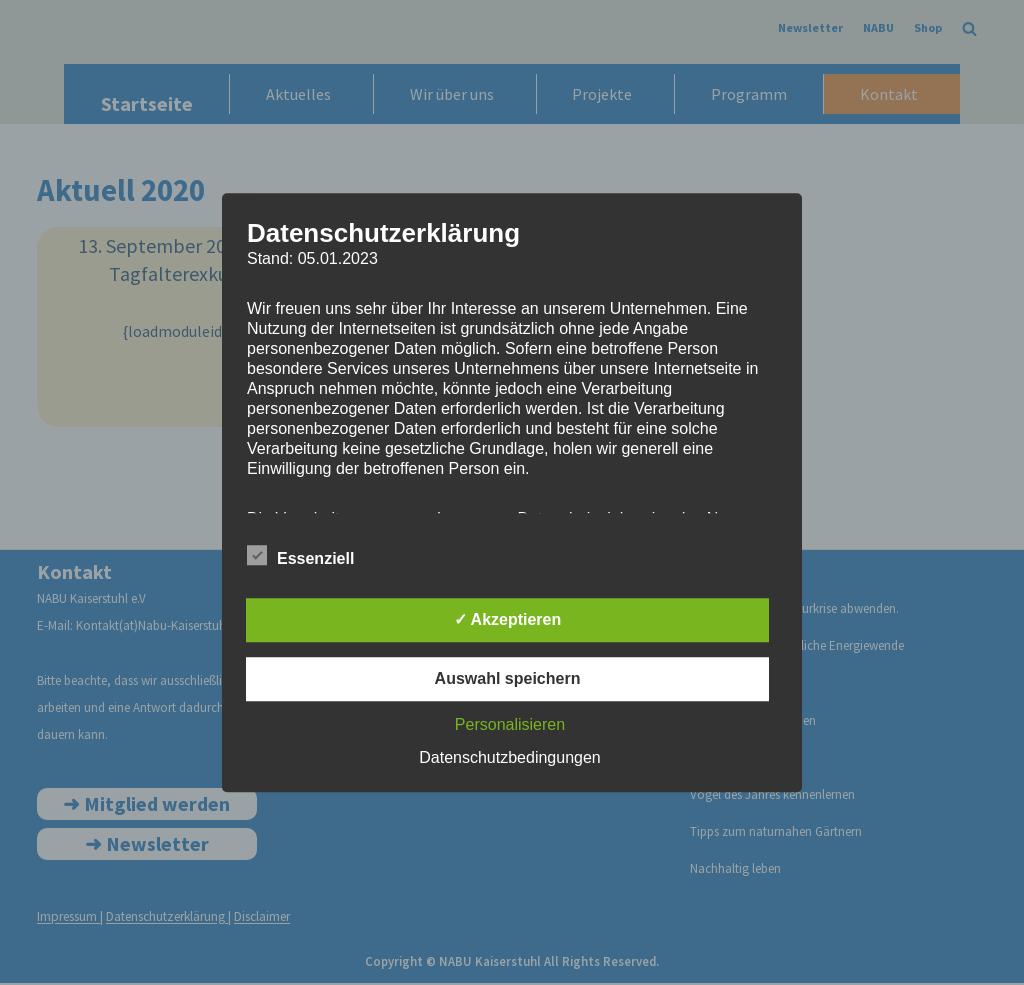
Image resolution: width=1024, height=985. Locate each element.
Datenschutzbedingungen (509, 757)
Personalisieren (510, 724)
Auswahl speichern (508, 678)
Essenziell (300, 555)
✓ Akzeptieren (508, 619)
